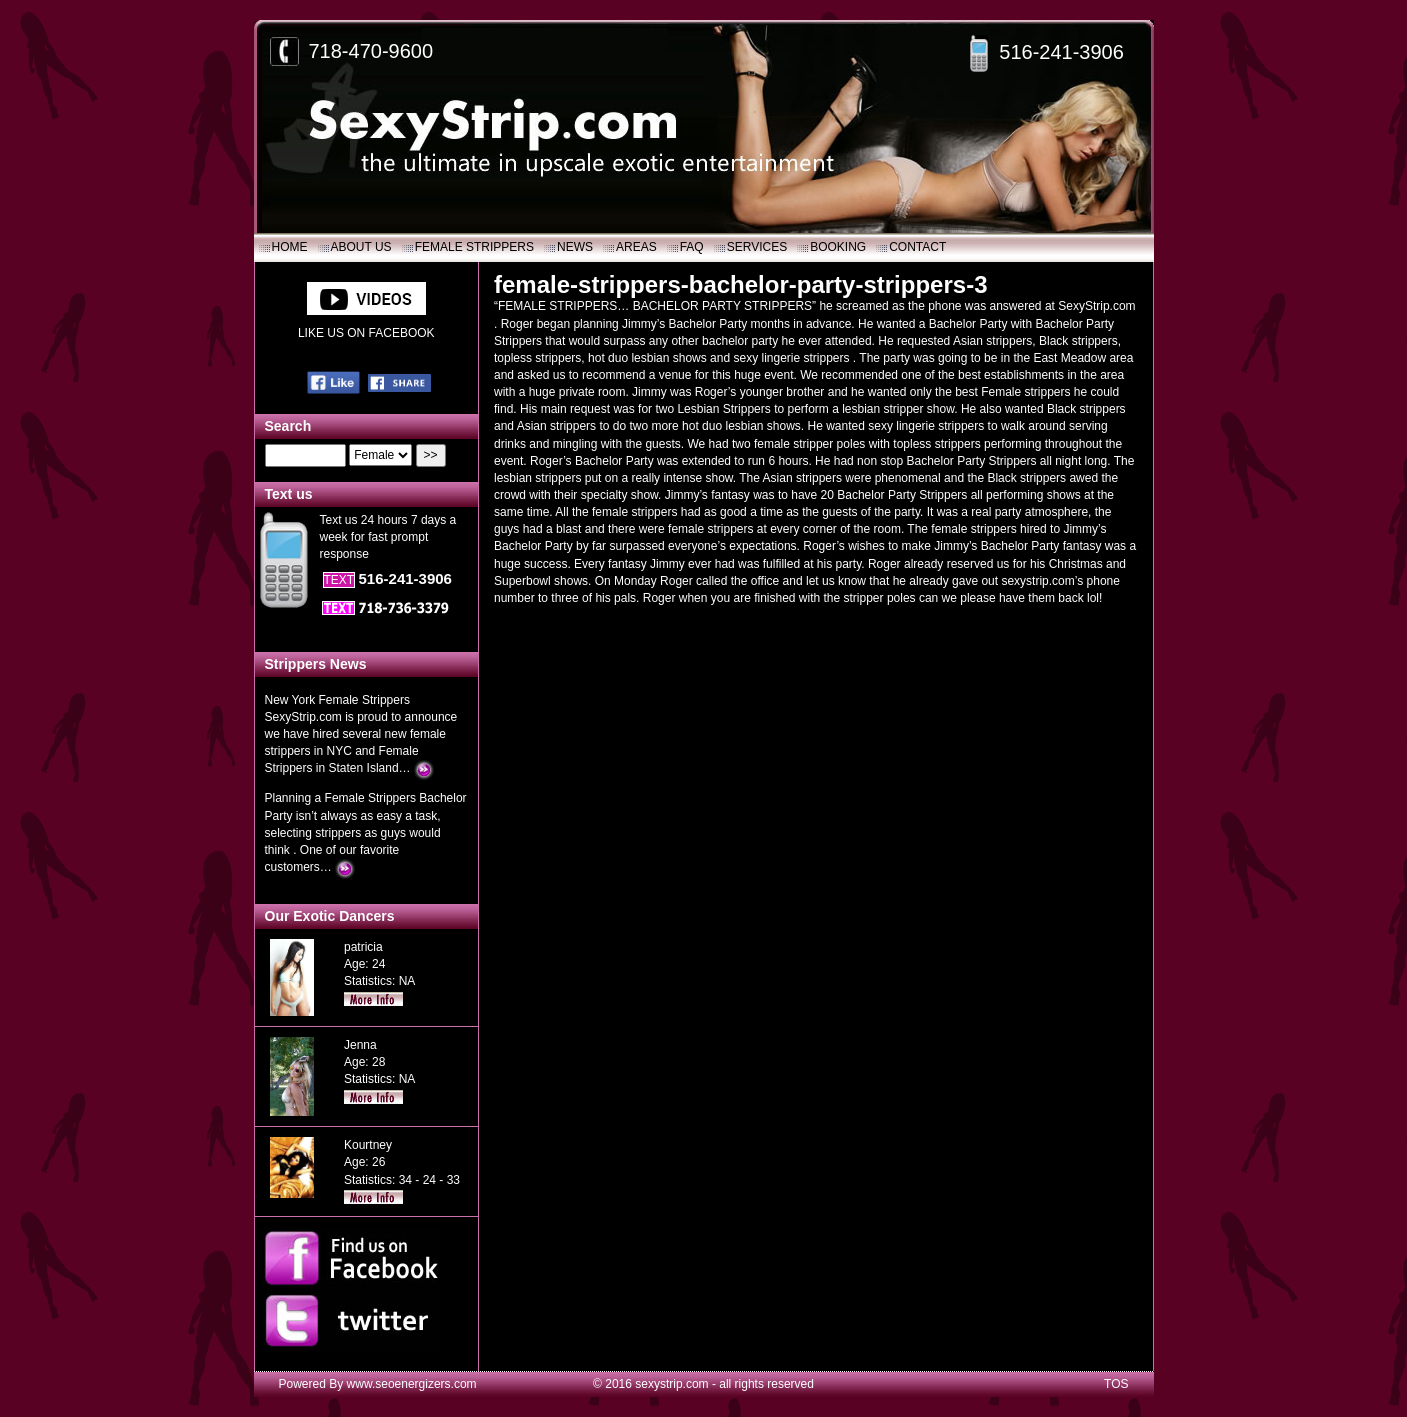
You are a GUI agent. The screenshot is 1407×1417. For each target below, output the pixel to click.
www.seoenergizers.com (412, 1384)
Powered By (313, 1384)
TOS (1116, 1384)
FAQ (692, 247)
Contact (917, 247)
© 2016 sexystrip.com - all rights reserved (703, 1384)
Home (290, 247)
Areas (636, 247)
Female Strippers (474, 247)
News (575, 247)
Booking (838, 247)
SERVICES (757, 247)
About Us (361, 247)
